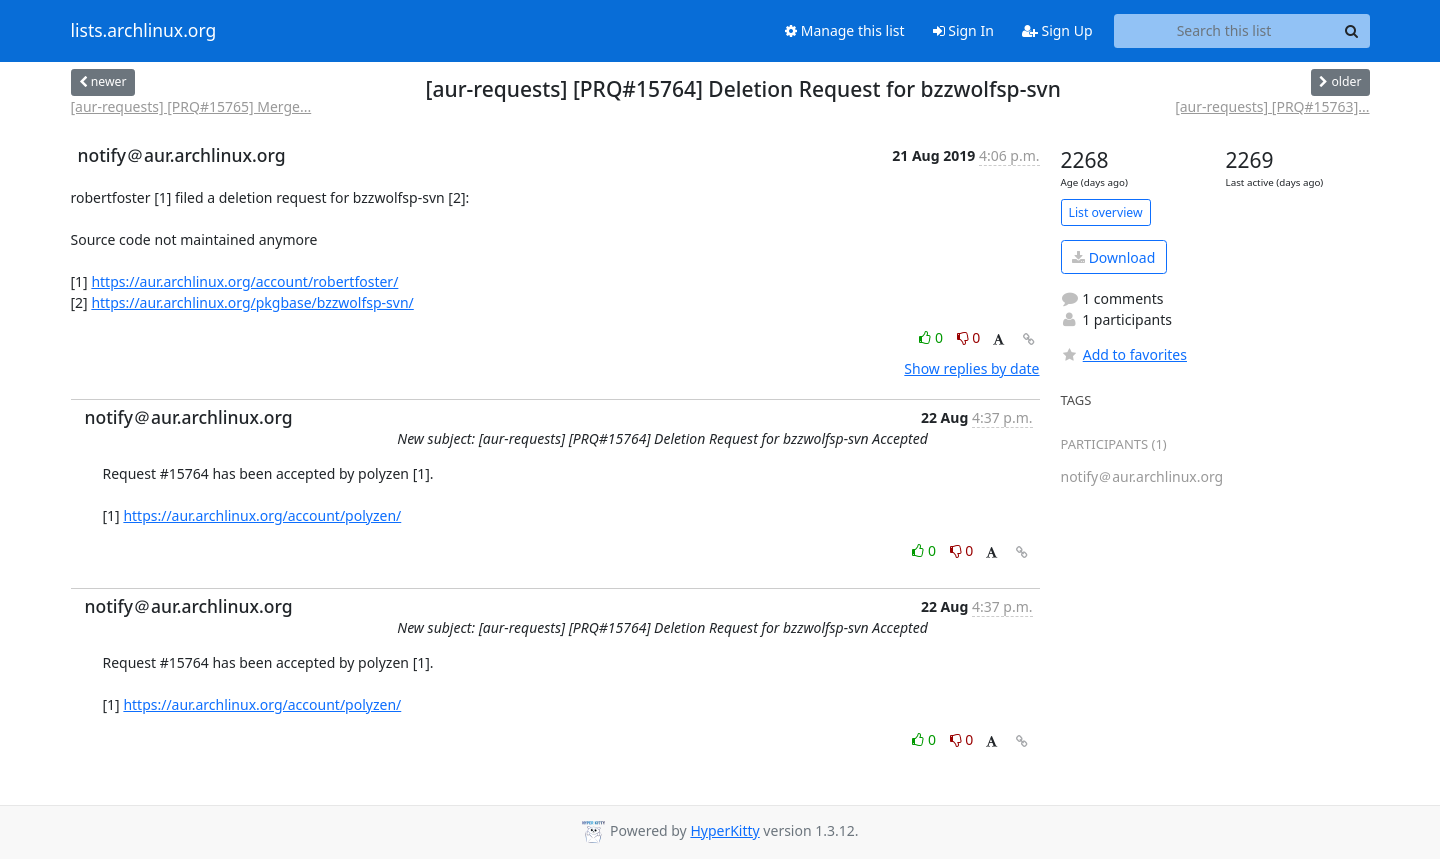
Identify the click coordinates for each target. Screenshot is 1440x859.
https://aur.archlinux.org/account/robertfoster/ (244, 281)
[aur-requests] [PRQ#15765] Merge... (191, 106)
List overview (1106, 212)
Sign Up (1057, 30)
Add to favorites (1124, 354)
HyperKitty (724, 830)
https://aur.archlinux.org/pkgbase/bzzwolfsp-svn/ (252, 302)
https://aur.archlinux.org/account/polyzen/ (262, 515)
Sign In (963, 30)
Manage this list (845, 30)
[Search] (1352, 31)
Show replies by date (971, 368)
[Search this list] (1224, 31)
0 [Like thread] (932, 337)
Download (1113, 257)
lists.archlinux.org (144, 31)
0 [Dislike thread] (969, 337)
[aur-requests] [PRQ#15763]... (1272, 106)
